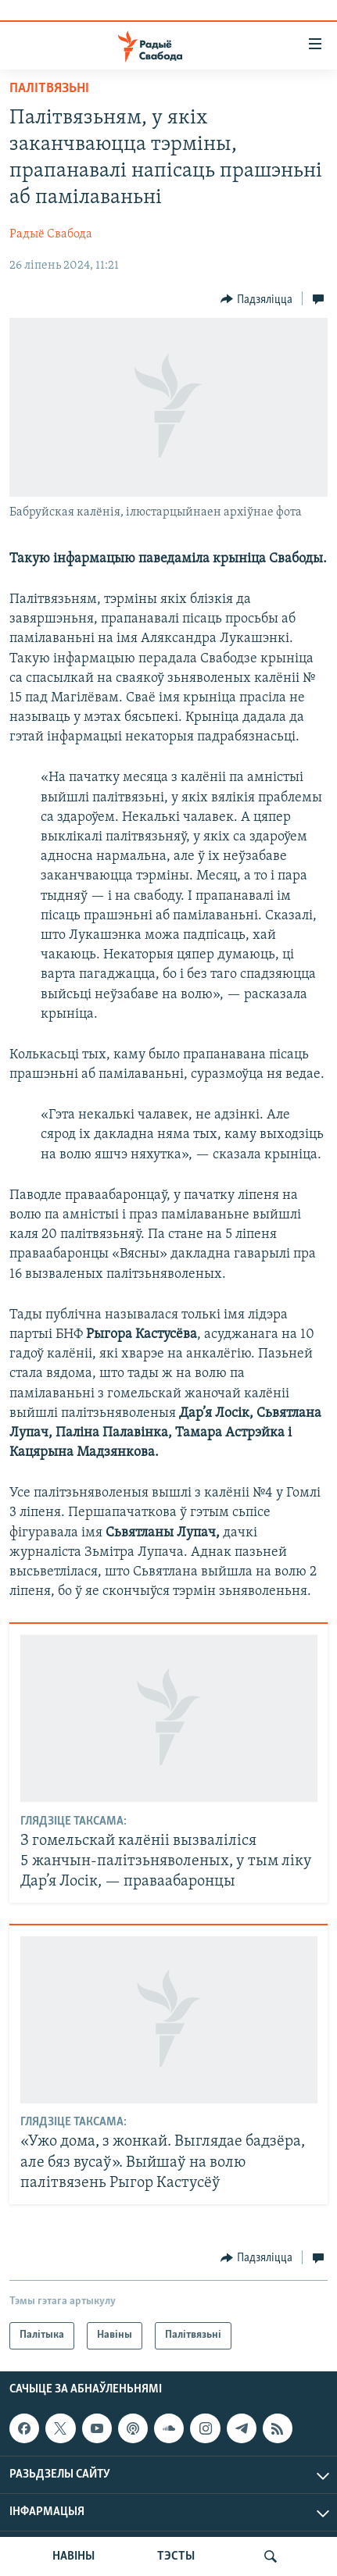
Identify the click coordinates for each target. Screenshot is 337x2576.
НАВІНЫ (73, 2556)
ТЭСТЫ (176, 2556)
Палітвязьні (49, 88)
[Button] (256, 299)
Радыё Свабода (50, 234)
